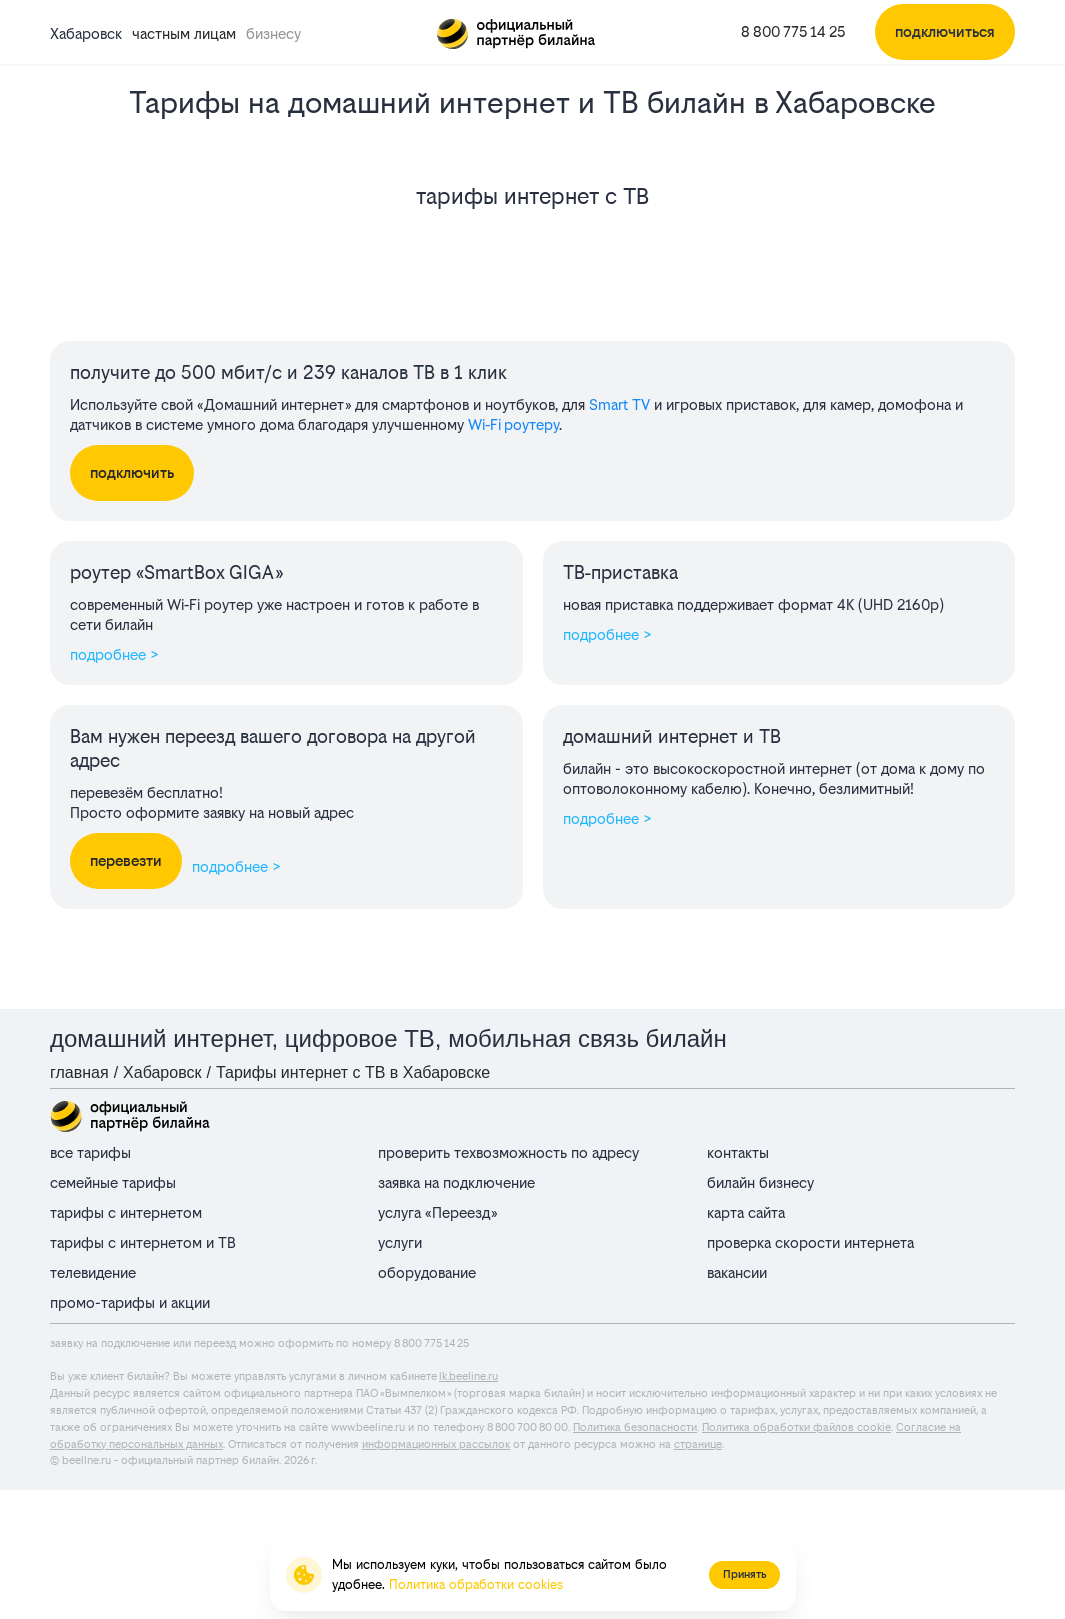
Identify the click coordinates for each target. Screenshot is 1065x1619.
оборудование (427, 1272)
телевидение (93, 1272)
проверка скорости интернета (810, 1242)
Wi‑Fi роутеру (513, 424)
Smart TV (619, 404)
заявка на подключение (456, 1182)
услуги (400, 1242)
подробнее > (114, 654)
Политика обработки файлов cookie (796, 1427)
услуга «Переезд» (437, 1212)
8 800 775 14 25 (793, 31)
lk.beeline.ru (468, 1376)
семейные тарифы (113, 1182)
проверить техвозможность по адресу (508, 1152)
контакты (738, 1152)
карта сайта (746, 1212)
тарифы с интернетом (126, 1212)
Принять (744, 1574)
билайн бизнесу (760, 1182)
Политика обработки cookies (476, 1584)
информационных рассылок (436, 1444)
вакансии (737, 1272)
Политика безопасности (635, 1427)
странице (698, 1444)
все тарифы (90, 1152)
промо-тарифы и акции (130, 1302)
